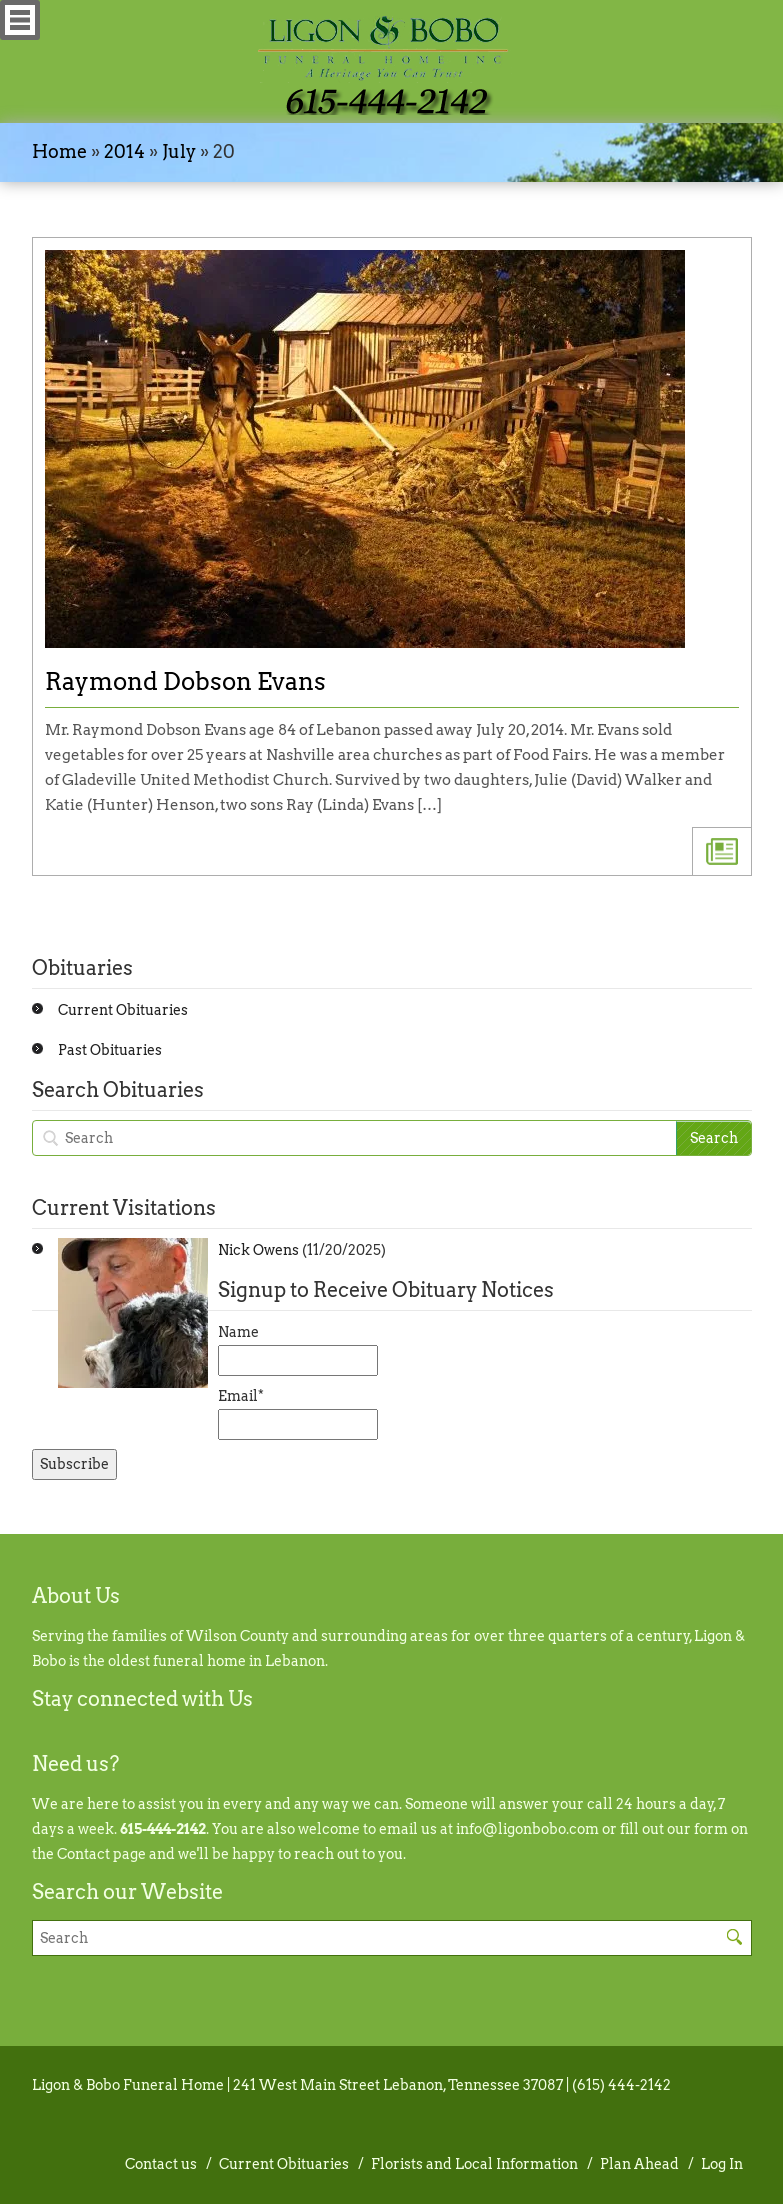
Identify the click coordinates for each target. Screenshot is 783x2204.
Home (59, 151)
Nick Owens (258, 1250)
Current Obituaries (123, 1010)
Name (298, 1350)
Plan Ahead (639, 2164)
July (179, 151)
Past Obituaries (110, 1050)
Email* (298, 1414)
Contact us (161, 2164)
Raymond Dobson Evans (185, 681)
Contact (83, 1854)
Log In (722, 2164)
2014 (124, 151)
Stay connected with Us (142, 1699)
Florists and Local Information (474, 2164)
